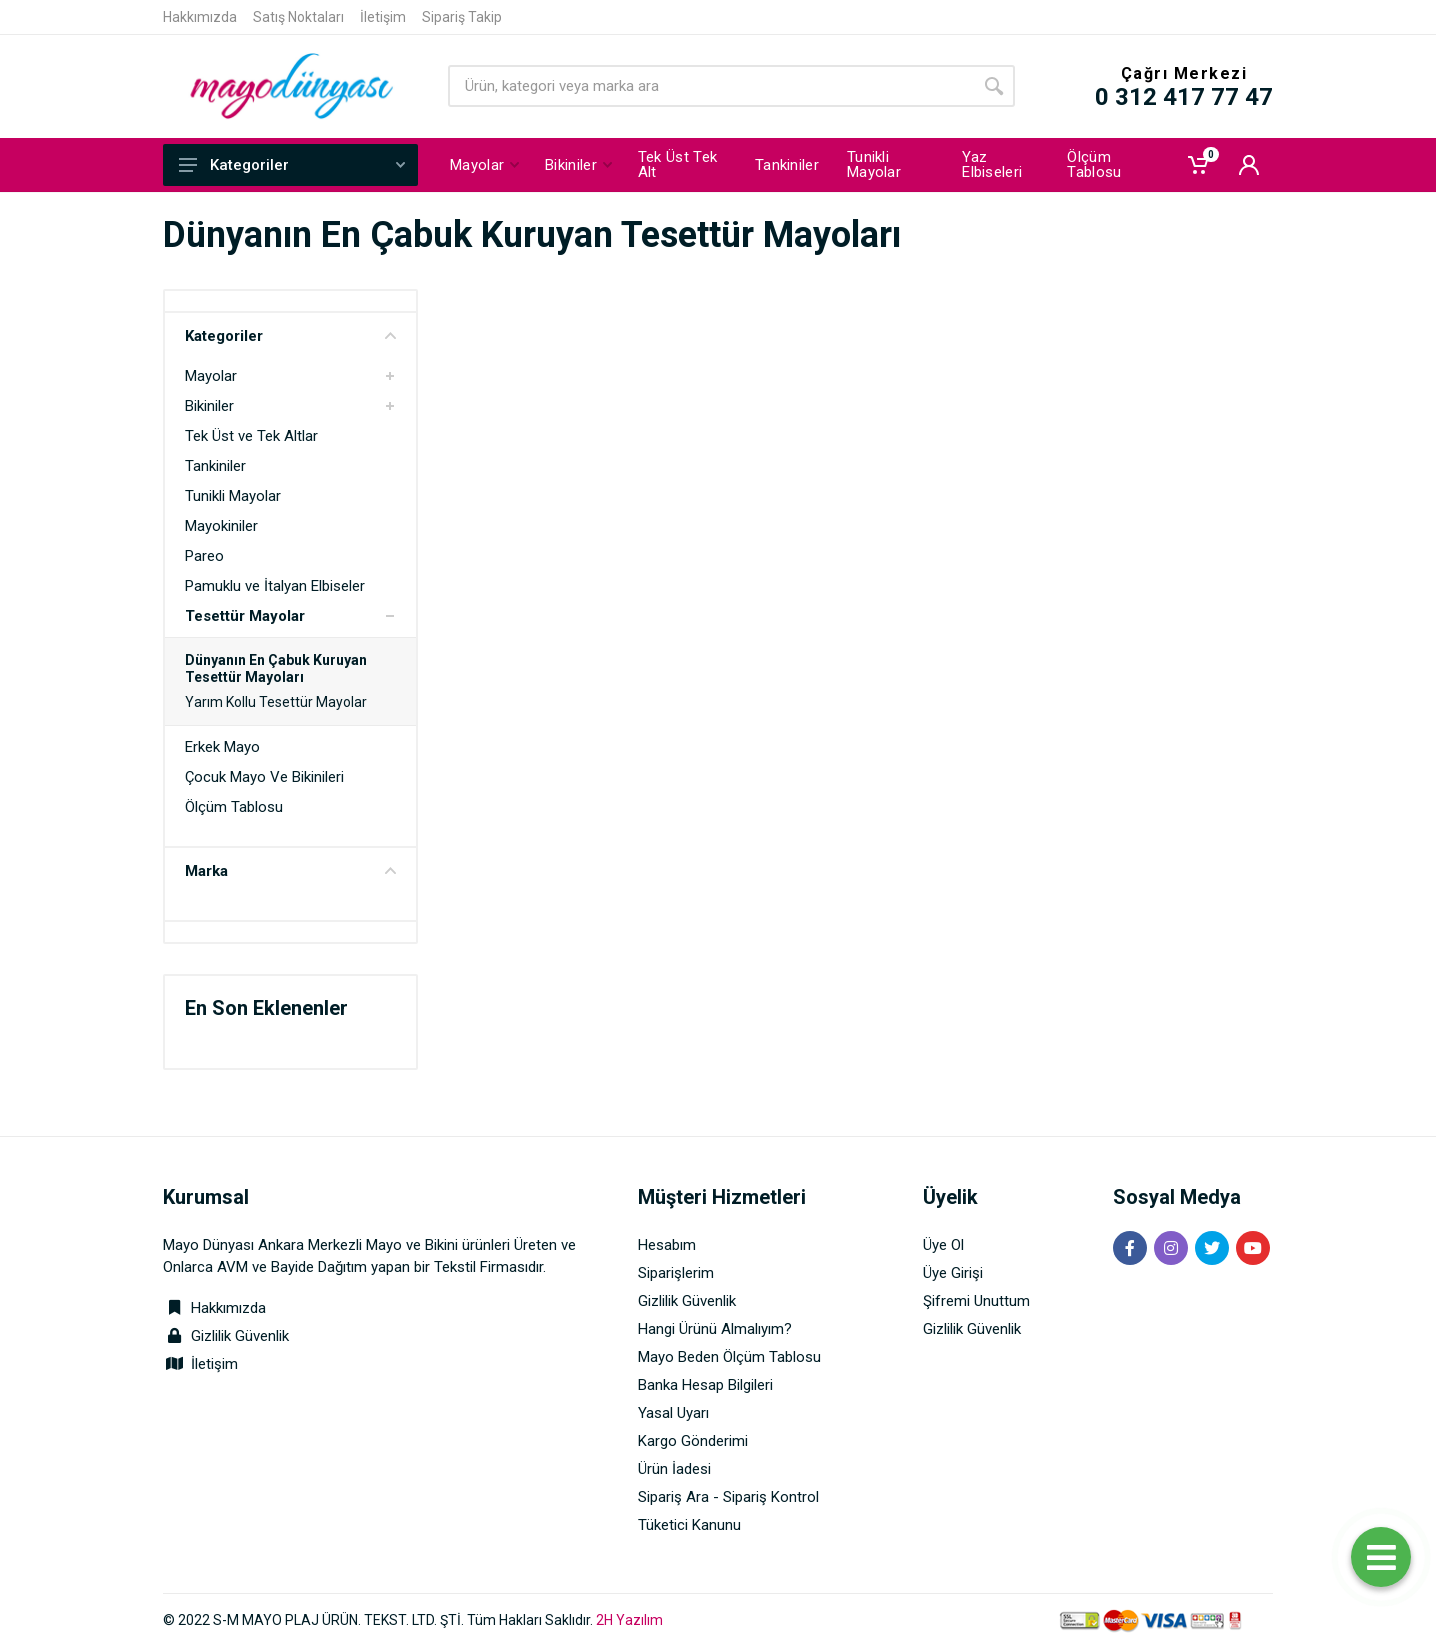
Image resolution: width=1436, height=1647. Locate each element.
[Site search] (710, 86)
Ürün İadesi (674, 1469)
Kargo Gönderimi (693, 1441)
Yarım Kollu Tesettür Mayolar (276, 702)
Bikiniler (209, 406)
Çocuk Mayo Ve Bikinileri (264, 777)
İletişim (383, 17)
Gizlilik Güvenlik (240, 1336)
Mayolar (211, 376)
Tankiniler (215, 466)
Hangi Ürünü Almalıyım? (715, 1329)
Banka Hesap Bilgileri (705, 1385)
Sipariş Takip (462, 17)
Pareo (204, 556)
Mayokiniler (221, 526)
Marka (290, 871)
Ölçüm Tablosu (234, 807)
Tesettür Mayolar (245, 616)
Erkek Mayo (222, 747)
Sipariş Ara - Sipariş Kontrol (728, 1497)
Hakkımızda (200, 17)
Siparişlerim (676, 1273)
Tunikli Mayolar (233, 496)
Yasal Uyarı (673, 1413)
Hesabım (667, 1245)
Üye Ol (943, 1245)
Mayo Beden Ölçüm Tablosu (729, 1357)
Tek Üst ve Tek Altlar (251, 436)
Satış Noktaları (298, 17)
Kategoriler (292, 165)
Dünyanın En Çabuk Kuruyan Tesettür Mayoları (276, 668)
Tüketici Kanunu (689, 1525)
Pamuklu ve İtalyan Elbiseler (275, 586)
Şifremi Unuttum (976, 1301)
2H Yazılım (629, 1620)
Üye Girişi (953, 1273)
